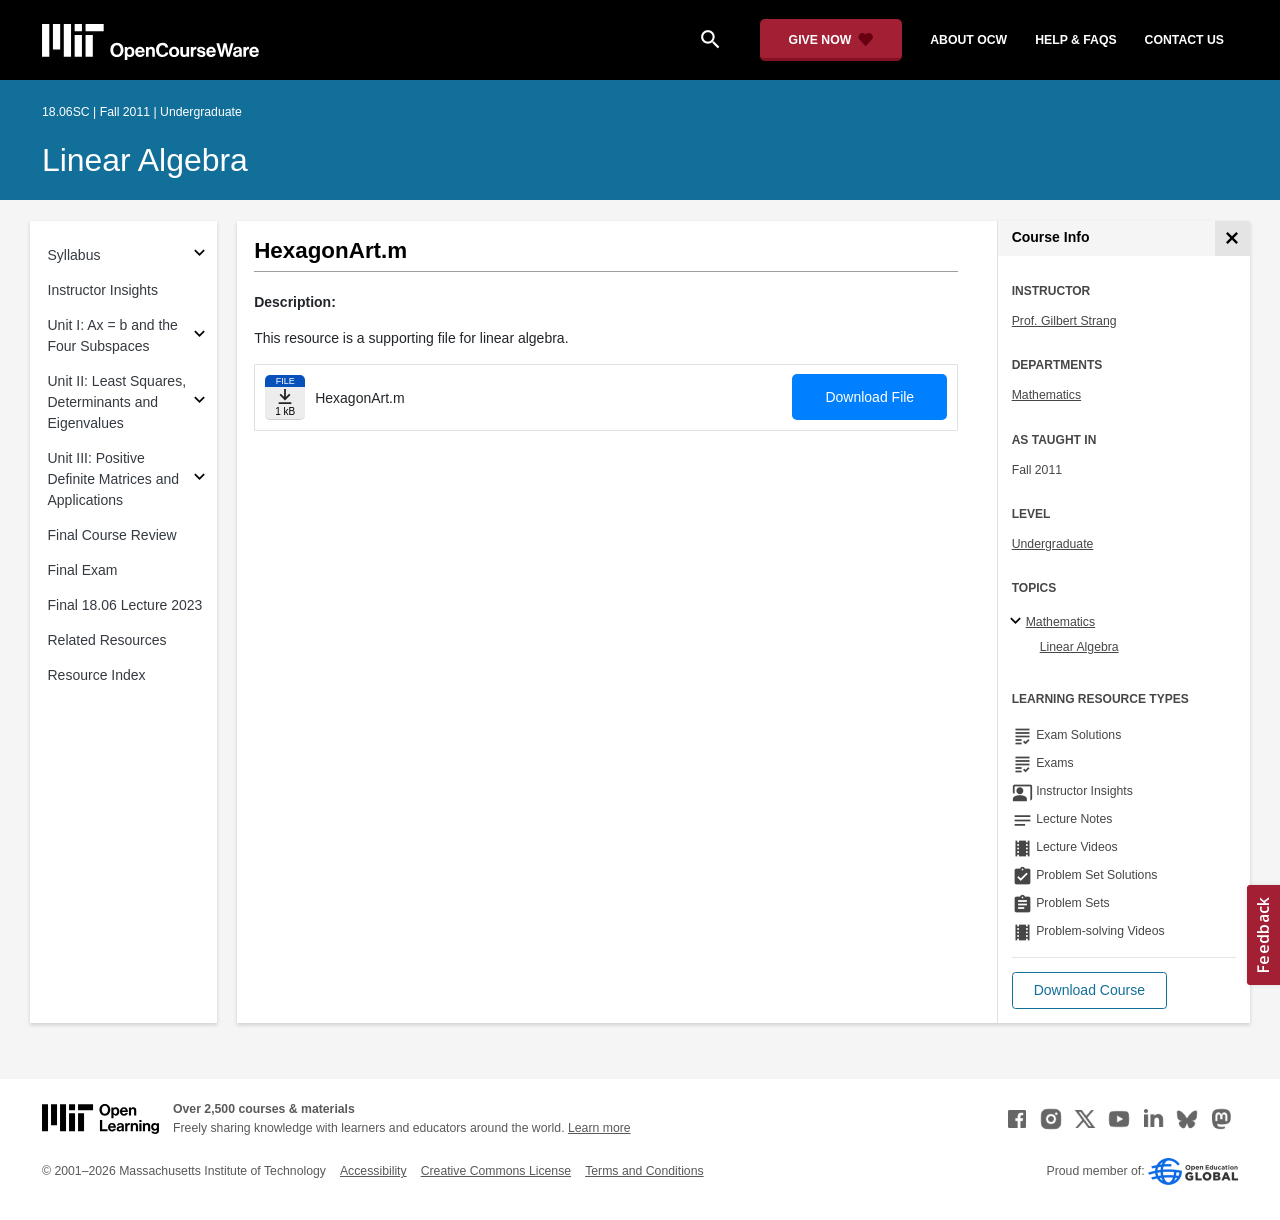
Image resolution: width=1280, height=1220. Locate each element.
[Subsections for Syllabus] (199, 255)
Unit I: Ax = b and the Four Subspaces (113, 335)
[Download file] (285, 397)
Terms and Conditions (644, 1171)
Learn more (599, 1128)
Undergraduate (1053, 544)
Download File (869, 397)
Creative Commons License (496, 1171)
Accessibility (373, 1171)
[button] (1089, 990)
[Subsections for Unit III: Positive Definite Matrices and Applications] (199, 479)
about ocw (968, 40)
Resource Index (97, 675)
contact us (1184, 40)
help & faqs (1075, 40)
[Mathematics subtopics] (1018, 622)
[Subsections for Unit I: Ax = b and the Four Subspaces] (199, 336)
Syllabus (74, 255)
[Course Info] (1232, 238)
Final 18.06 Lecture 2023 (125, 605)
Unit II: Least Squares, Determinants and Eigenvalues (117, 402)
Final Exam (83, 570)
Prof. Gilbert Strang (1064, 321)
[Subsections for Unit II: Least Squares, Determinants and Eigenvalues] (199, 402)
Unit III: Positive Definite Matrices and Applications (114, 479)
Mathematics (1046, 395)
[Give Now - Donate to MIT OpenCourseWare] (831, 40)
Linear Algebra (145, 160)
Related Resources (107, 640)
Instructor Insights (103, 290)
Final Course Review (112, 535)
